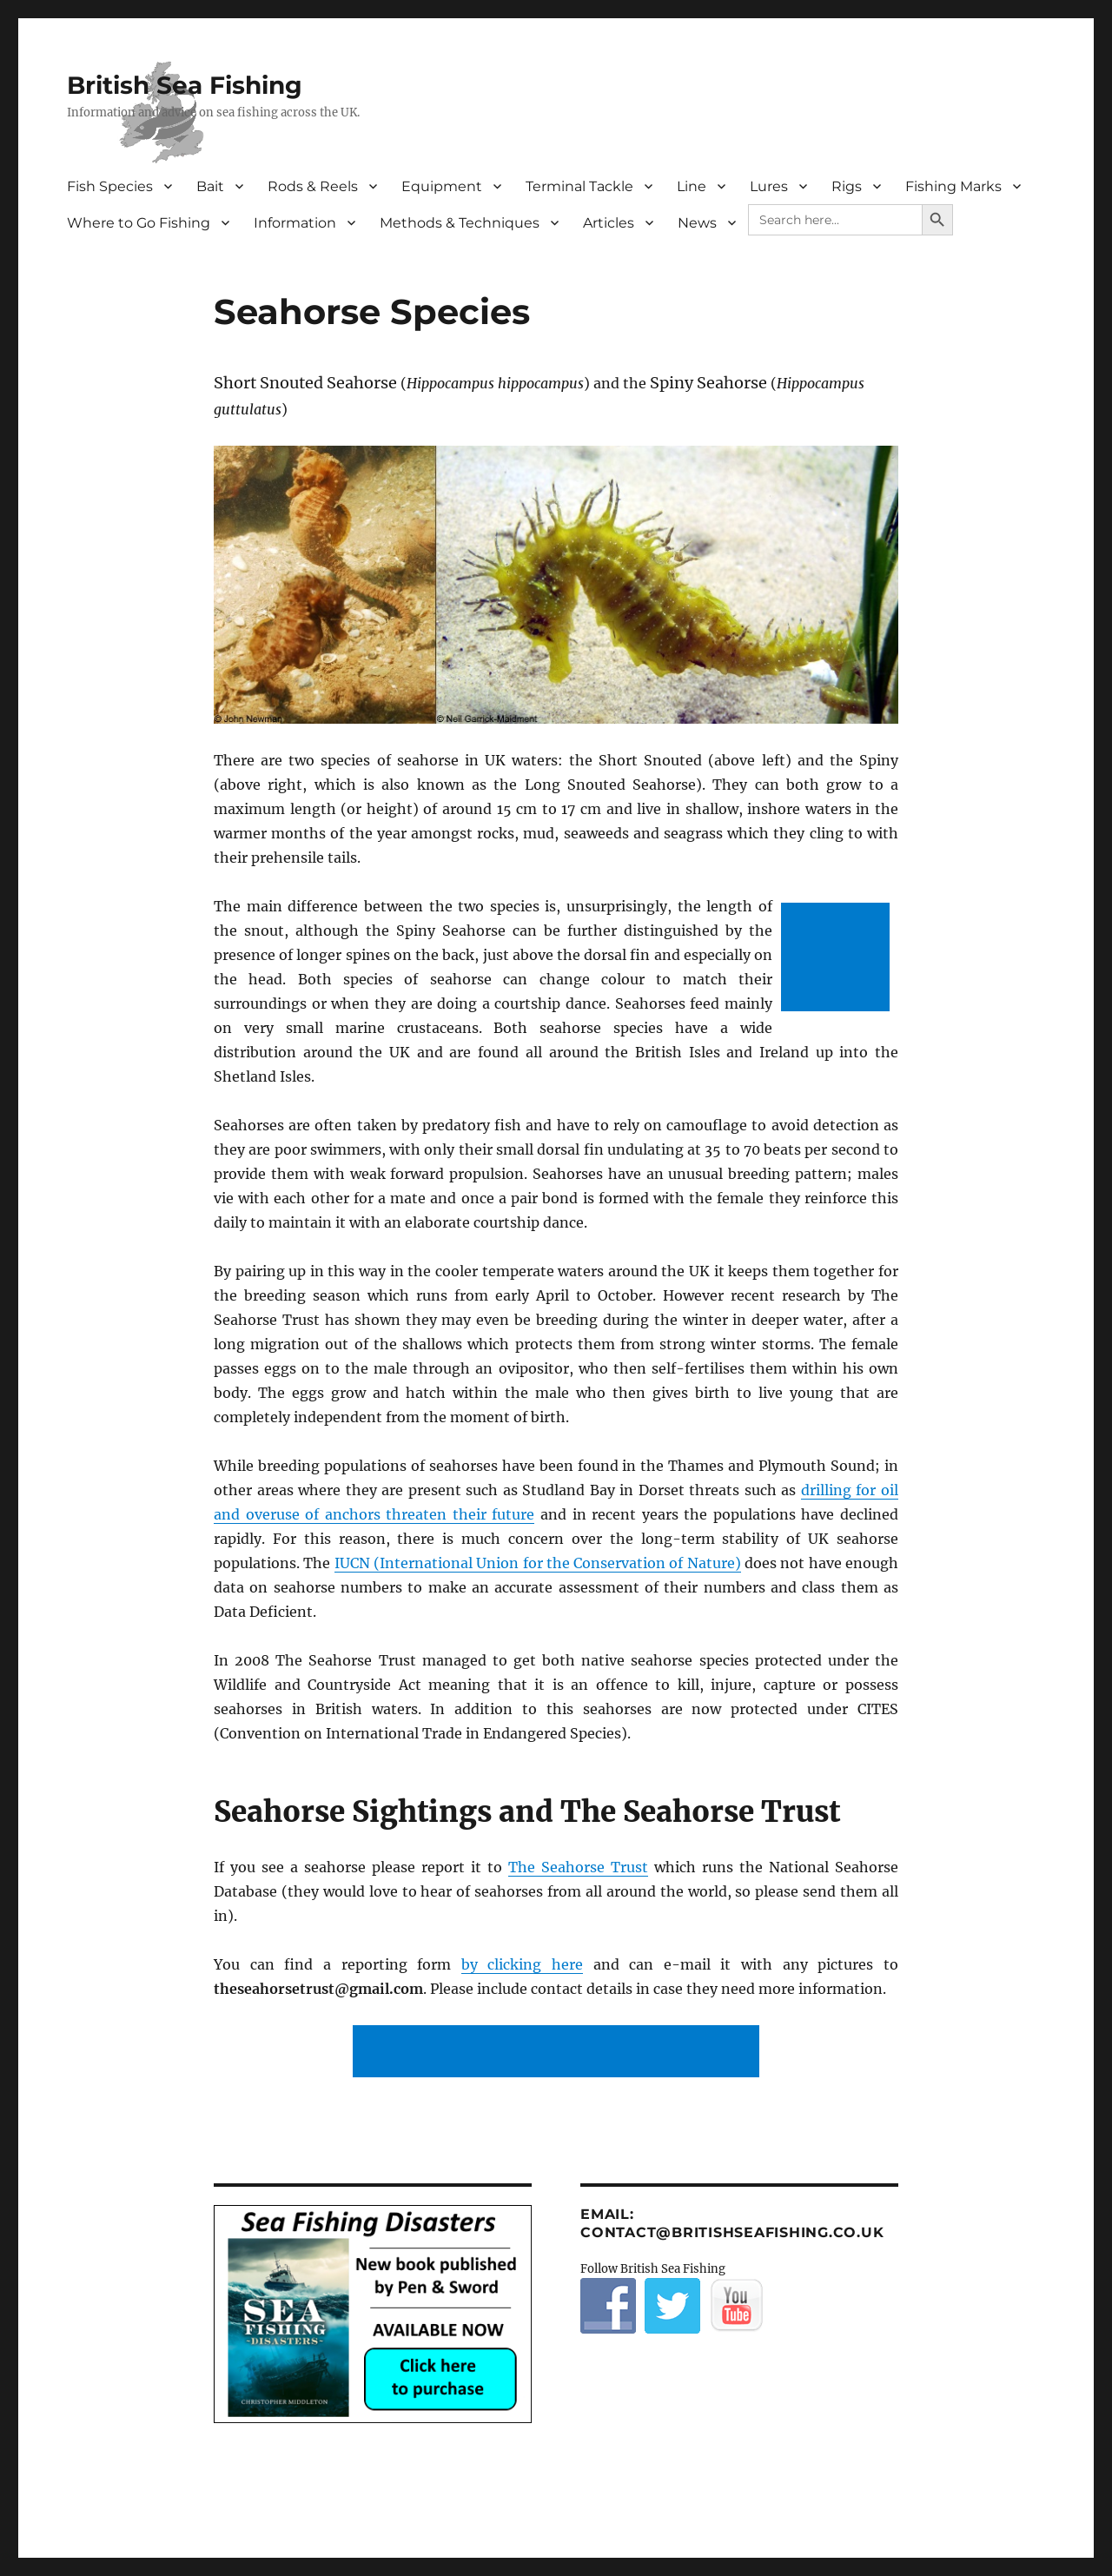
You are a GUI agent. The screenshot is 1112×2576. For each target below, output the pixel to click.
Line (691, 186)
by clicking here (522, 1964)
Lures (769, 186)
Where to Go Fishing (138, 223)
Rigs (846, 186)
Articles (608, 223)
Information (295, 223)
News (697, 223)
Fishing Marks (953, 186)
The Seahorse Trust (578, 1867)
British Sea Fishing (184, 85)
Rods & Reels (313, 186)
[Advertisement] (838, 958)
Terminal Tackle (579, 186)
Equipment (441, 186)
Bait (210, 186)
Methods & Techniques (459, 223)
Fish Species (110, 186)
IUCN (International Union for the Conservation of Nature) (537, 1563)
